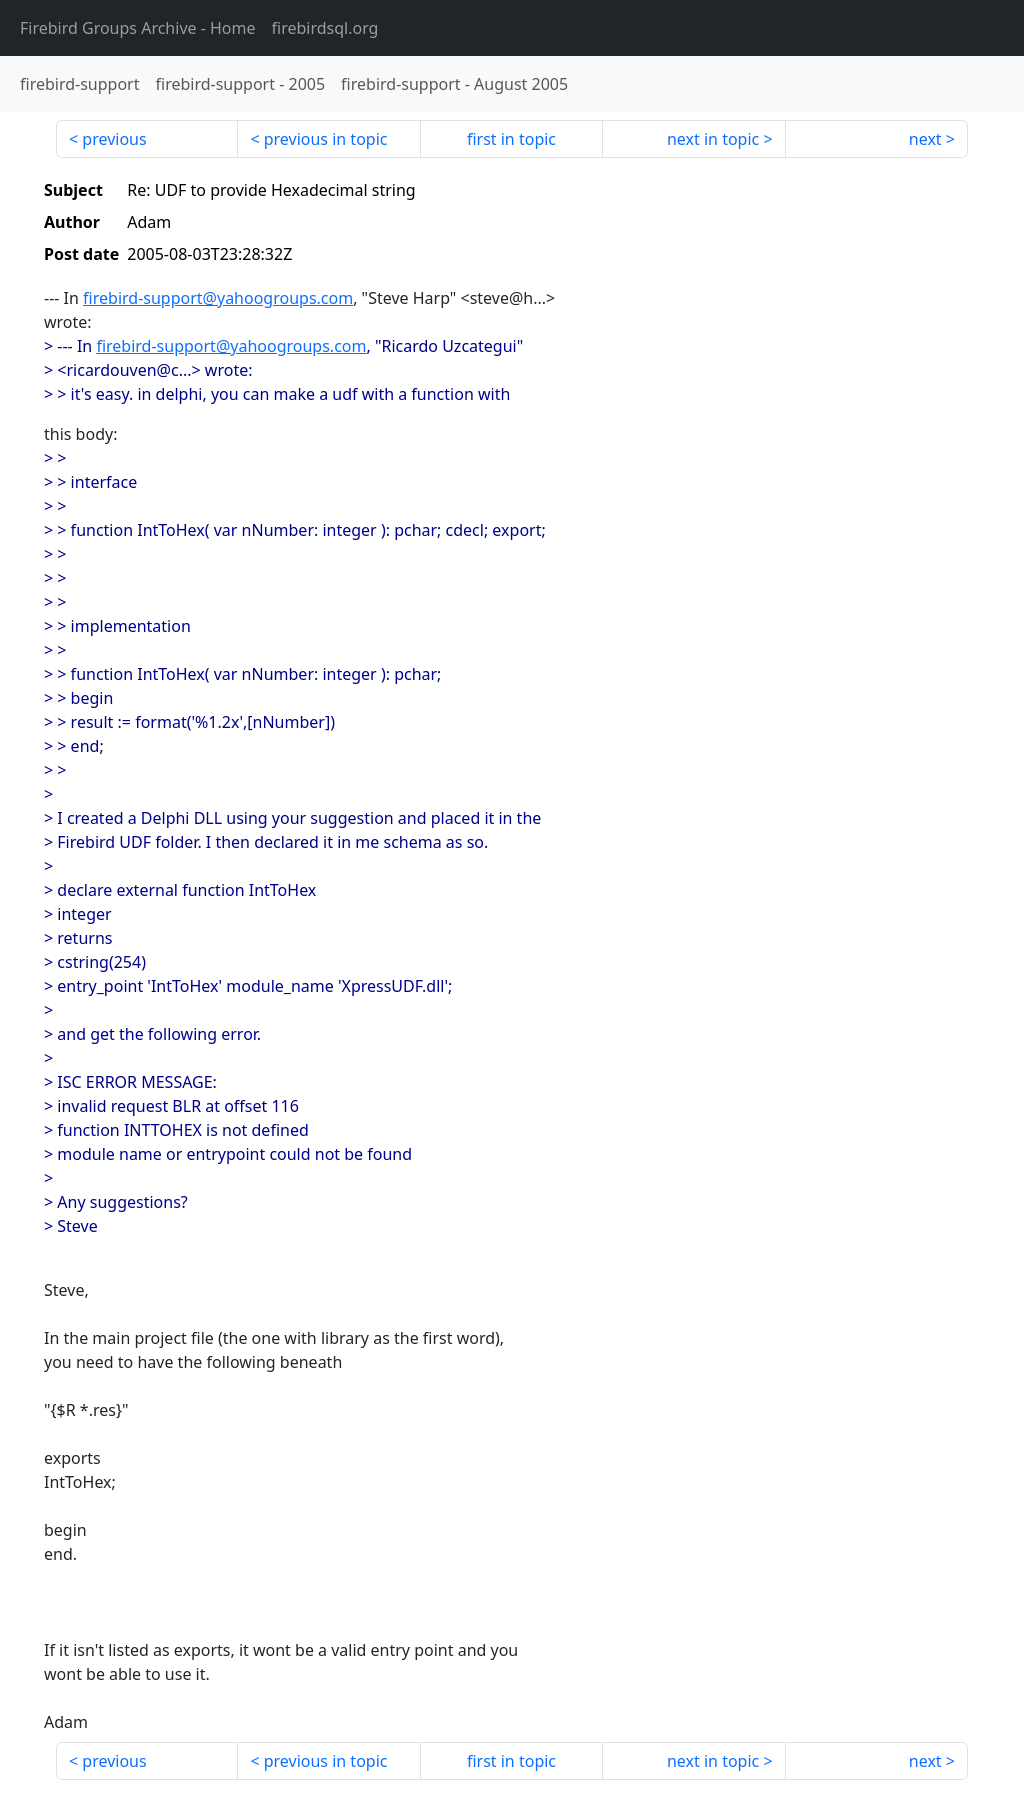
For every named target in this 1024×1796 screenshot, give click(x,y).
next (925, 139)
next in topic (713, 139)
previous (114, 139)
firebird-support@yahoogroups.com (218, 298)
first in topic (511, 139)
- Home (138, 28)
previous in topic (326, 139)
